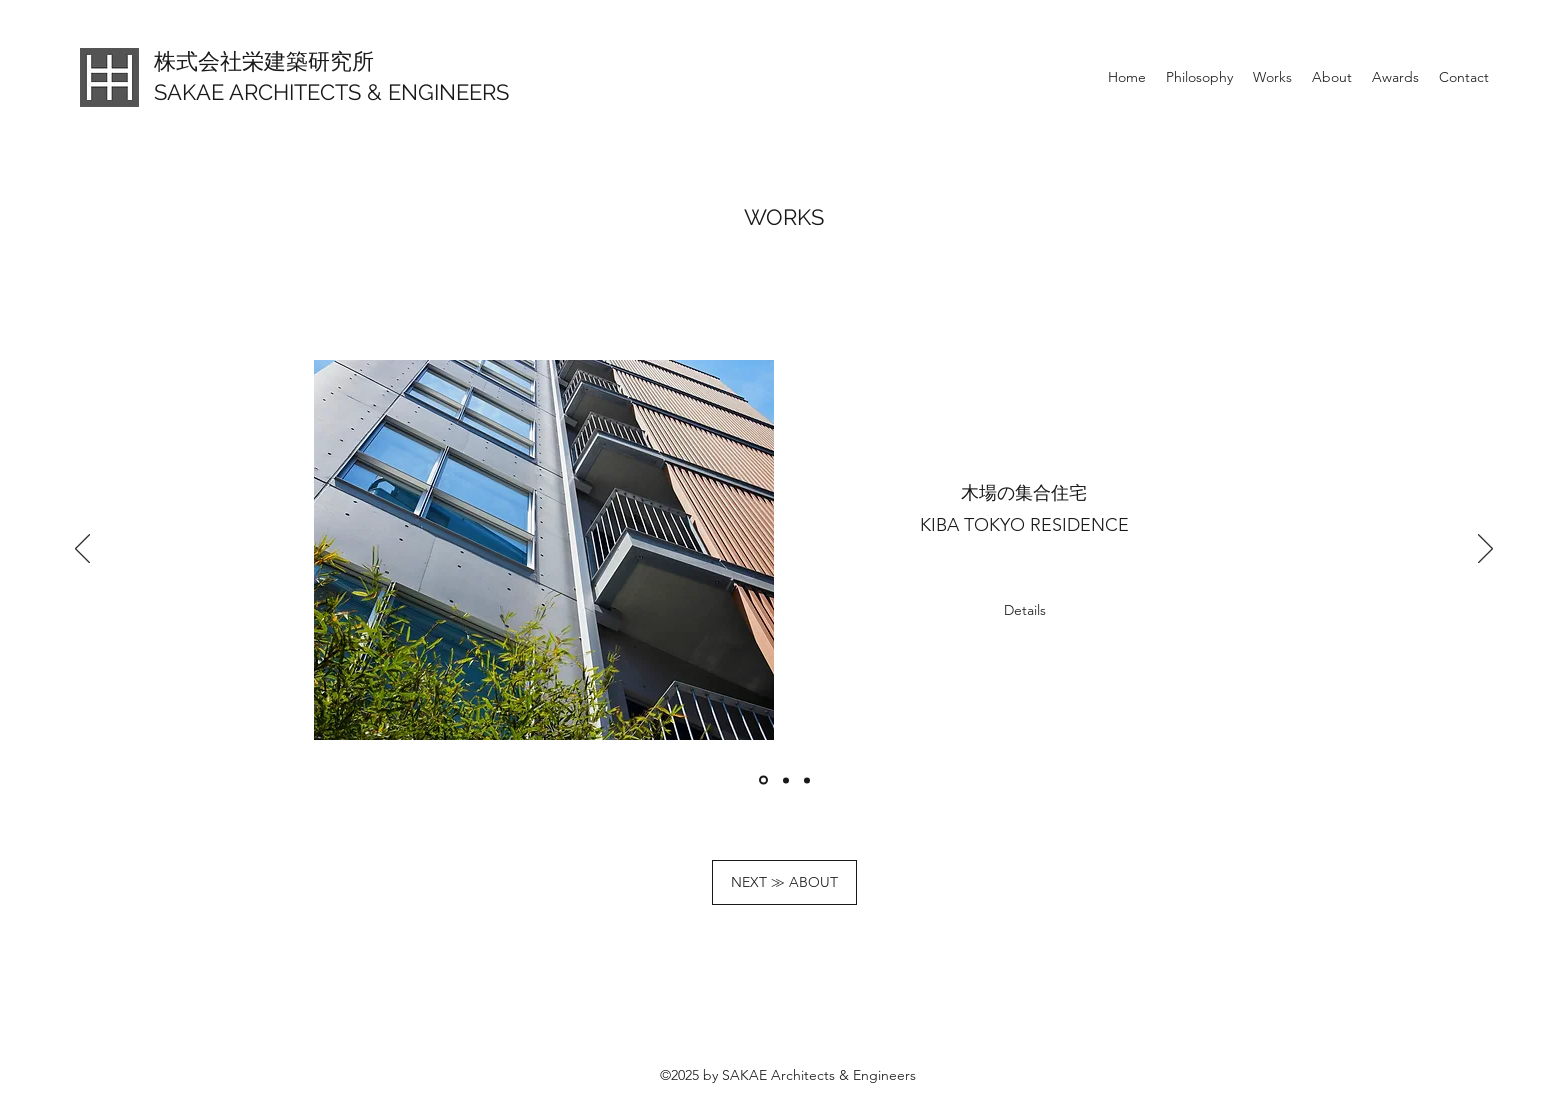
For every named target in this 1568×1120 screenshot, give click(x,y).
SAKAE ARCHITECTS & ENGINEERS (331, 92)
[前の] (82, 550)
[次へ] (1485, 550)
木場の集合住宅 (1024, 493)
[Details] (1024, 610)
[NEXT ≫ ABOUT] (784, 882)
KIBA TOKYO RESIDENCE (1024, 525)
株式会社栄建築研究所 (264, 61)
